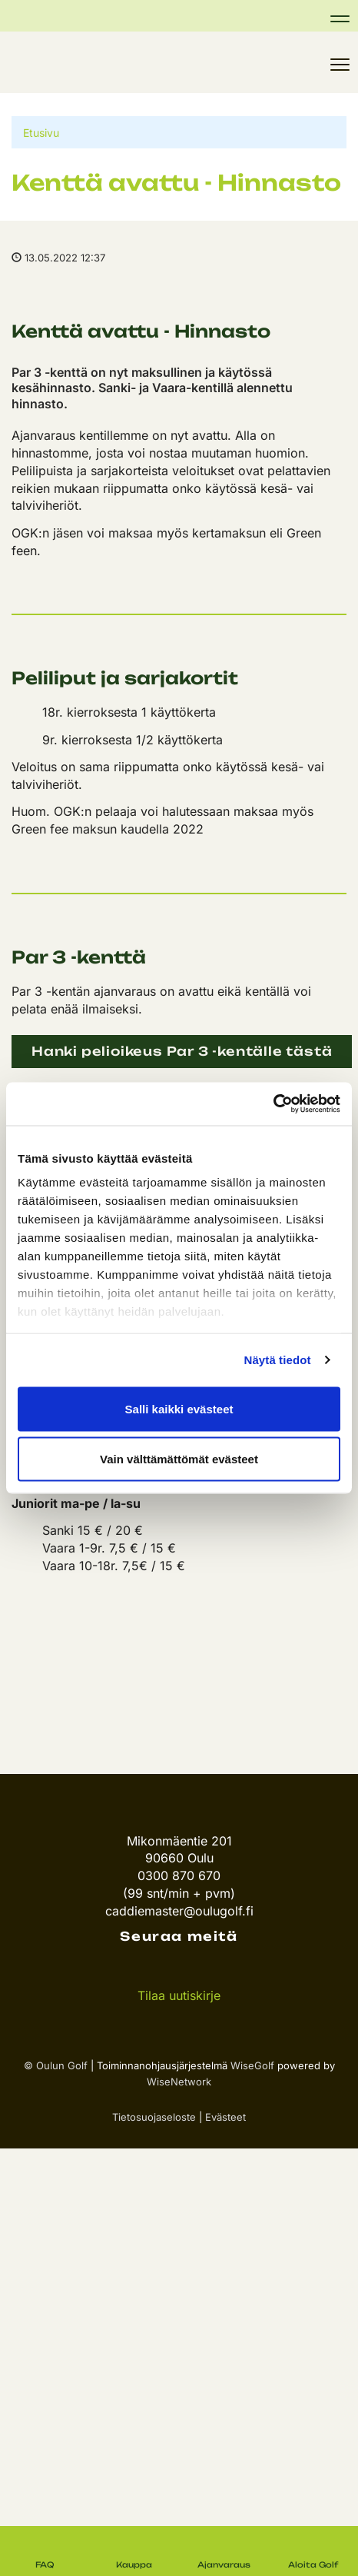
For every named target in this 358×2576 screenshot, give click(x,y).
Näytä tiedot (277, 1359)
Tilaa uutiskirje (179, 1995)
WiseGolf (252, 2065)
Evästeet (225, 2117)
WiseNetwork (179, 2081)
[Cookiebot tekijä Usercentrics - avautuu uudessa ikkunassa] (273, 1104)
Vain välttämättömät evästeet (179, 1459)
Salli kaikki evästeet (179, 1408)
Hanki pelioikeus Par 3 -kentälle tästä (181, 1051)
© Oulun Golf (56, 2065)
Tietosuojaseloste (154, 2117)
